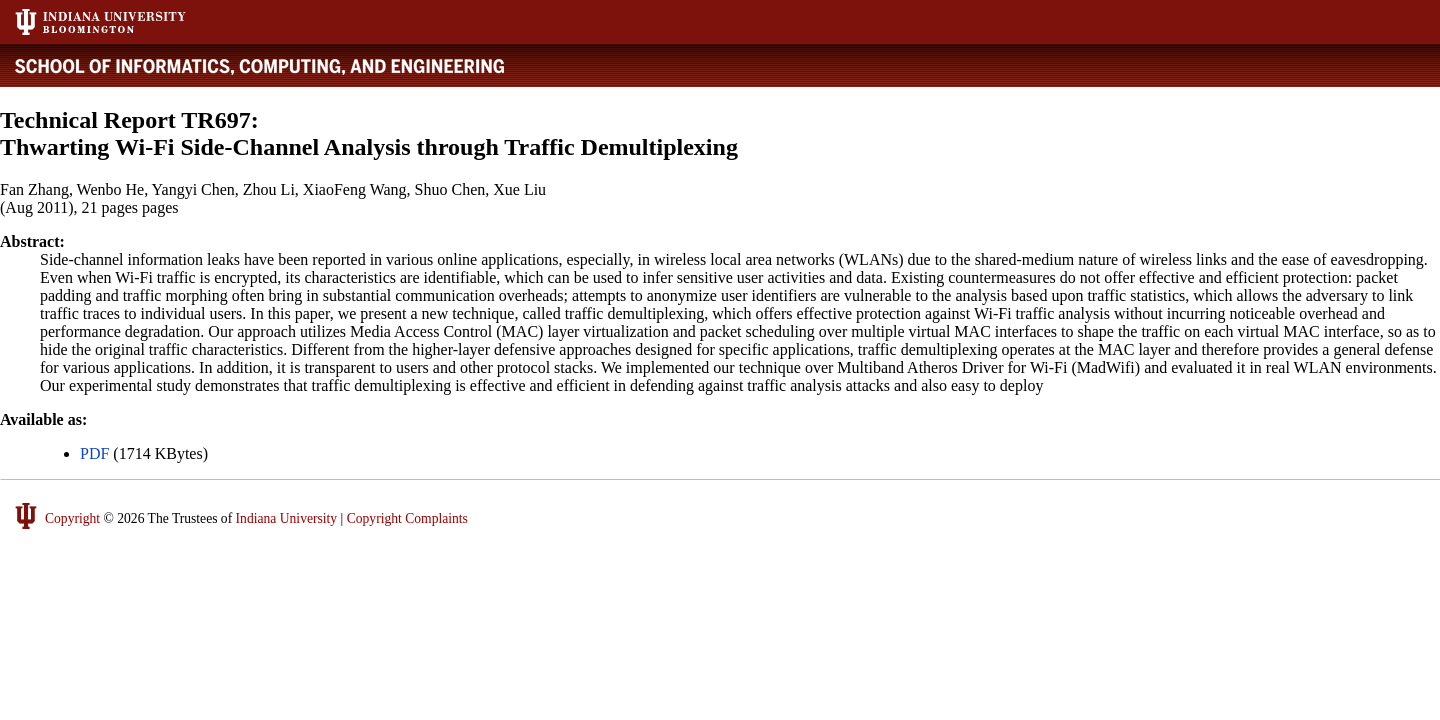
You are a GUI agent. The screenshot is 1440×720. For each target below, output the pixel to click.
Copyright (72, 518)
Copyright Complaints (407, 518)
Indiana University (287, 518)
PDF (94, 453)
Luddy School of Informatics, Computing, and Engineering (277, 65)
